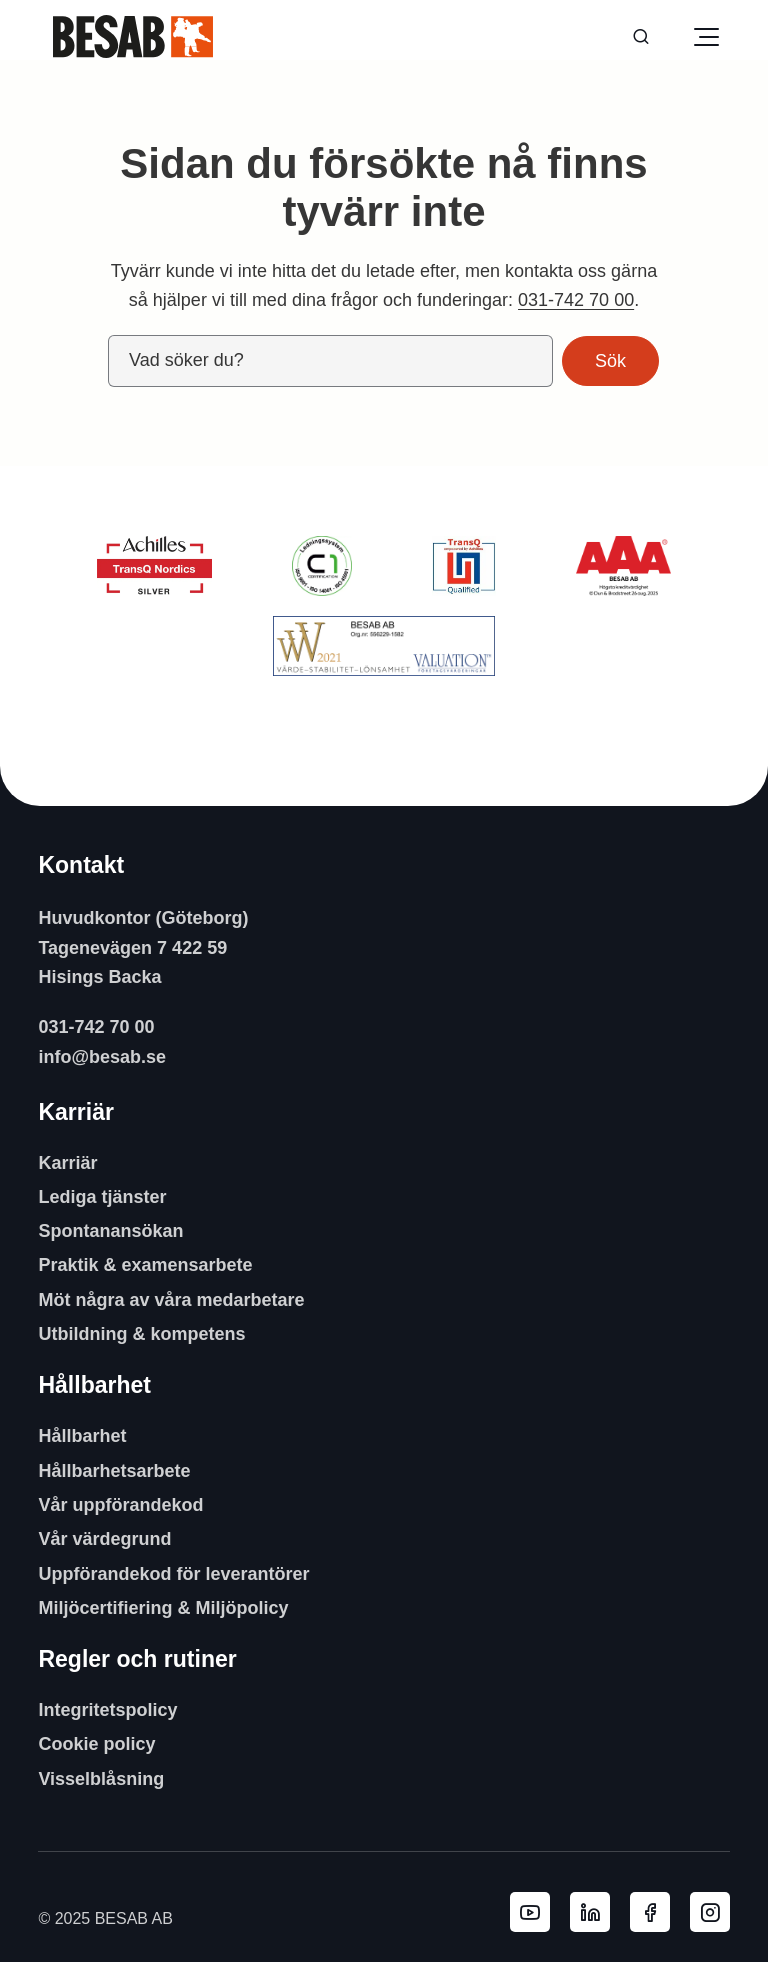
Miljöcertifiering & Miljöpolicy (163, 1608)
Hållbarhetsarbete (114, 1471)
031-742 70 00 (576, 300)
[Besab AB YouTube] (530, 1912)
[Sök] (641, 37)
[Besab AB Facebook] (650, 1912)
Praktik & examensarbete (145, 1265)
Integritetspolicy (107, 1710)
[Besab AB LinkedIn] (590, 1912)
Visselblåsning (101, 1779)
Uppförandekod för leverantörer (173, 1574)
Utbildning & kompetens (141, 1334)
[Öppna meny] (706, 37)
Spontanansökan (110, 1231)
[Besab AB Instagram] (710, 1912)
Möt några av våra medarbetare (171, 1300)
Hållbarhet (82, 1436)
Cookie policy (96, 1744)
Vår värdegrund (104, 1539)
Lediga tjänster (102, 1197)
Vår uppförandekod (120, 1505)
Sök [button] (610, 361)
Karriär (67, 1163)
